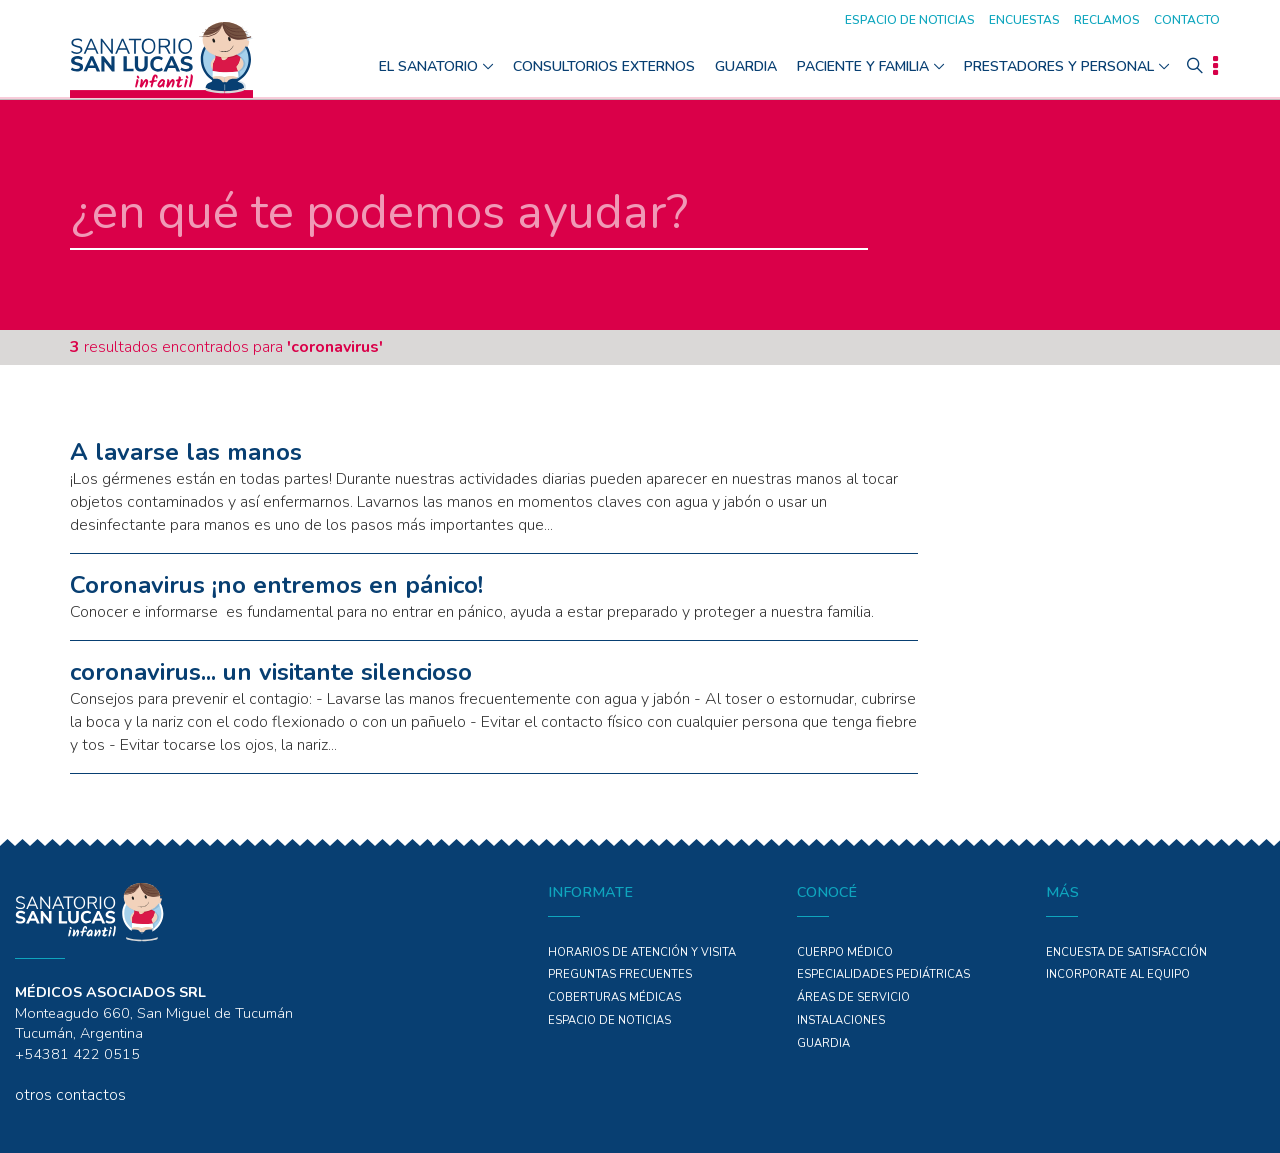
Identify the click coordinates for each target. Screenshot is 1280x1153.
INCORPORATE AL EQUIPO (1118, 974)
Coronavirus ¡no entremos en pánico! (276, 585)
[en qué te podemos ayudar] (469, 213)
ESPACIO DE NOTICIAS (609, 1020)
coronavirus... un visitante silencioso (271, 672)
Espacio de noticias (910, 20)
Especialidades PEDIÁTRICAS (883, 974)
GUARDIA (746, 66)
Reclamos (1107, 20)
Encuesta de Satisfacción (1126, 952)
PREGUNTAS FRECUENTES (620, 974)
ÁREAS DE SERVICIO (853, 997)
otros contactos (70, 1095)
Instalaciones (841, 1020)
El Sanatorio (428, 66)
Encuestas (1024, 20)
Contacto (1187, 20)
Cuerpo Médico (845, 952)
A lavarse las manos (186, 452)
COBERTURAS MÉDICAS (614, 997)
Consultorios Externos (604, 66)
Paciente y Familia (863, 66)
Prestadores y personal (1059, 66)
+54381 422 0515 (77, 1054)
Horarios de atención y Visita (642, 952)
